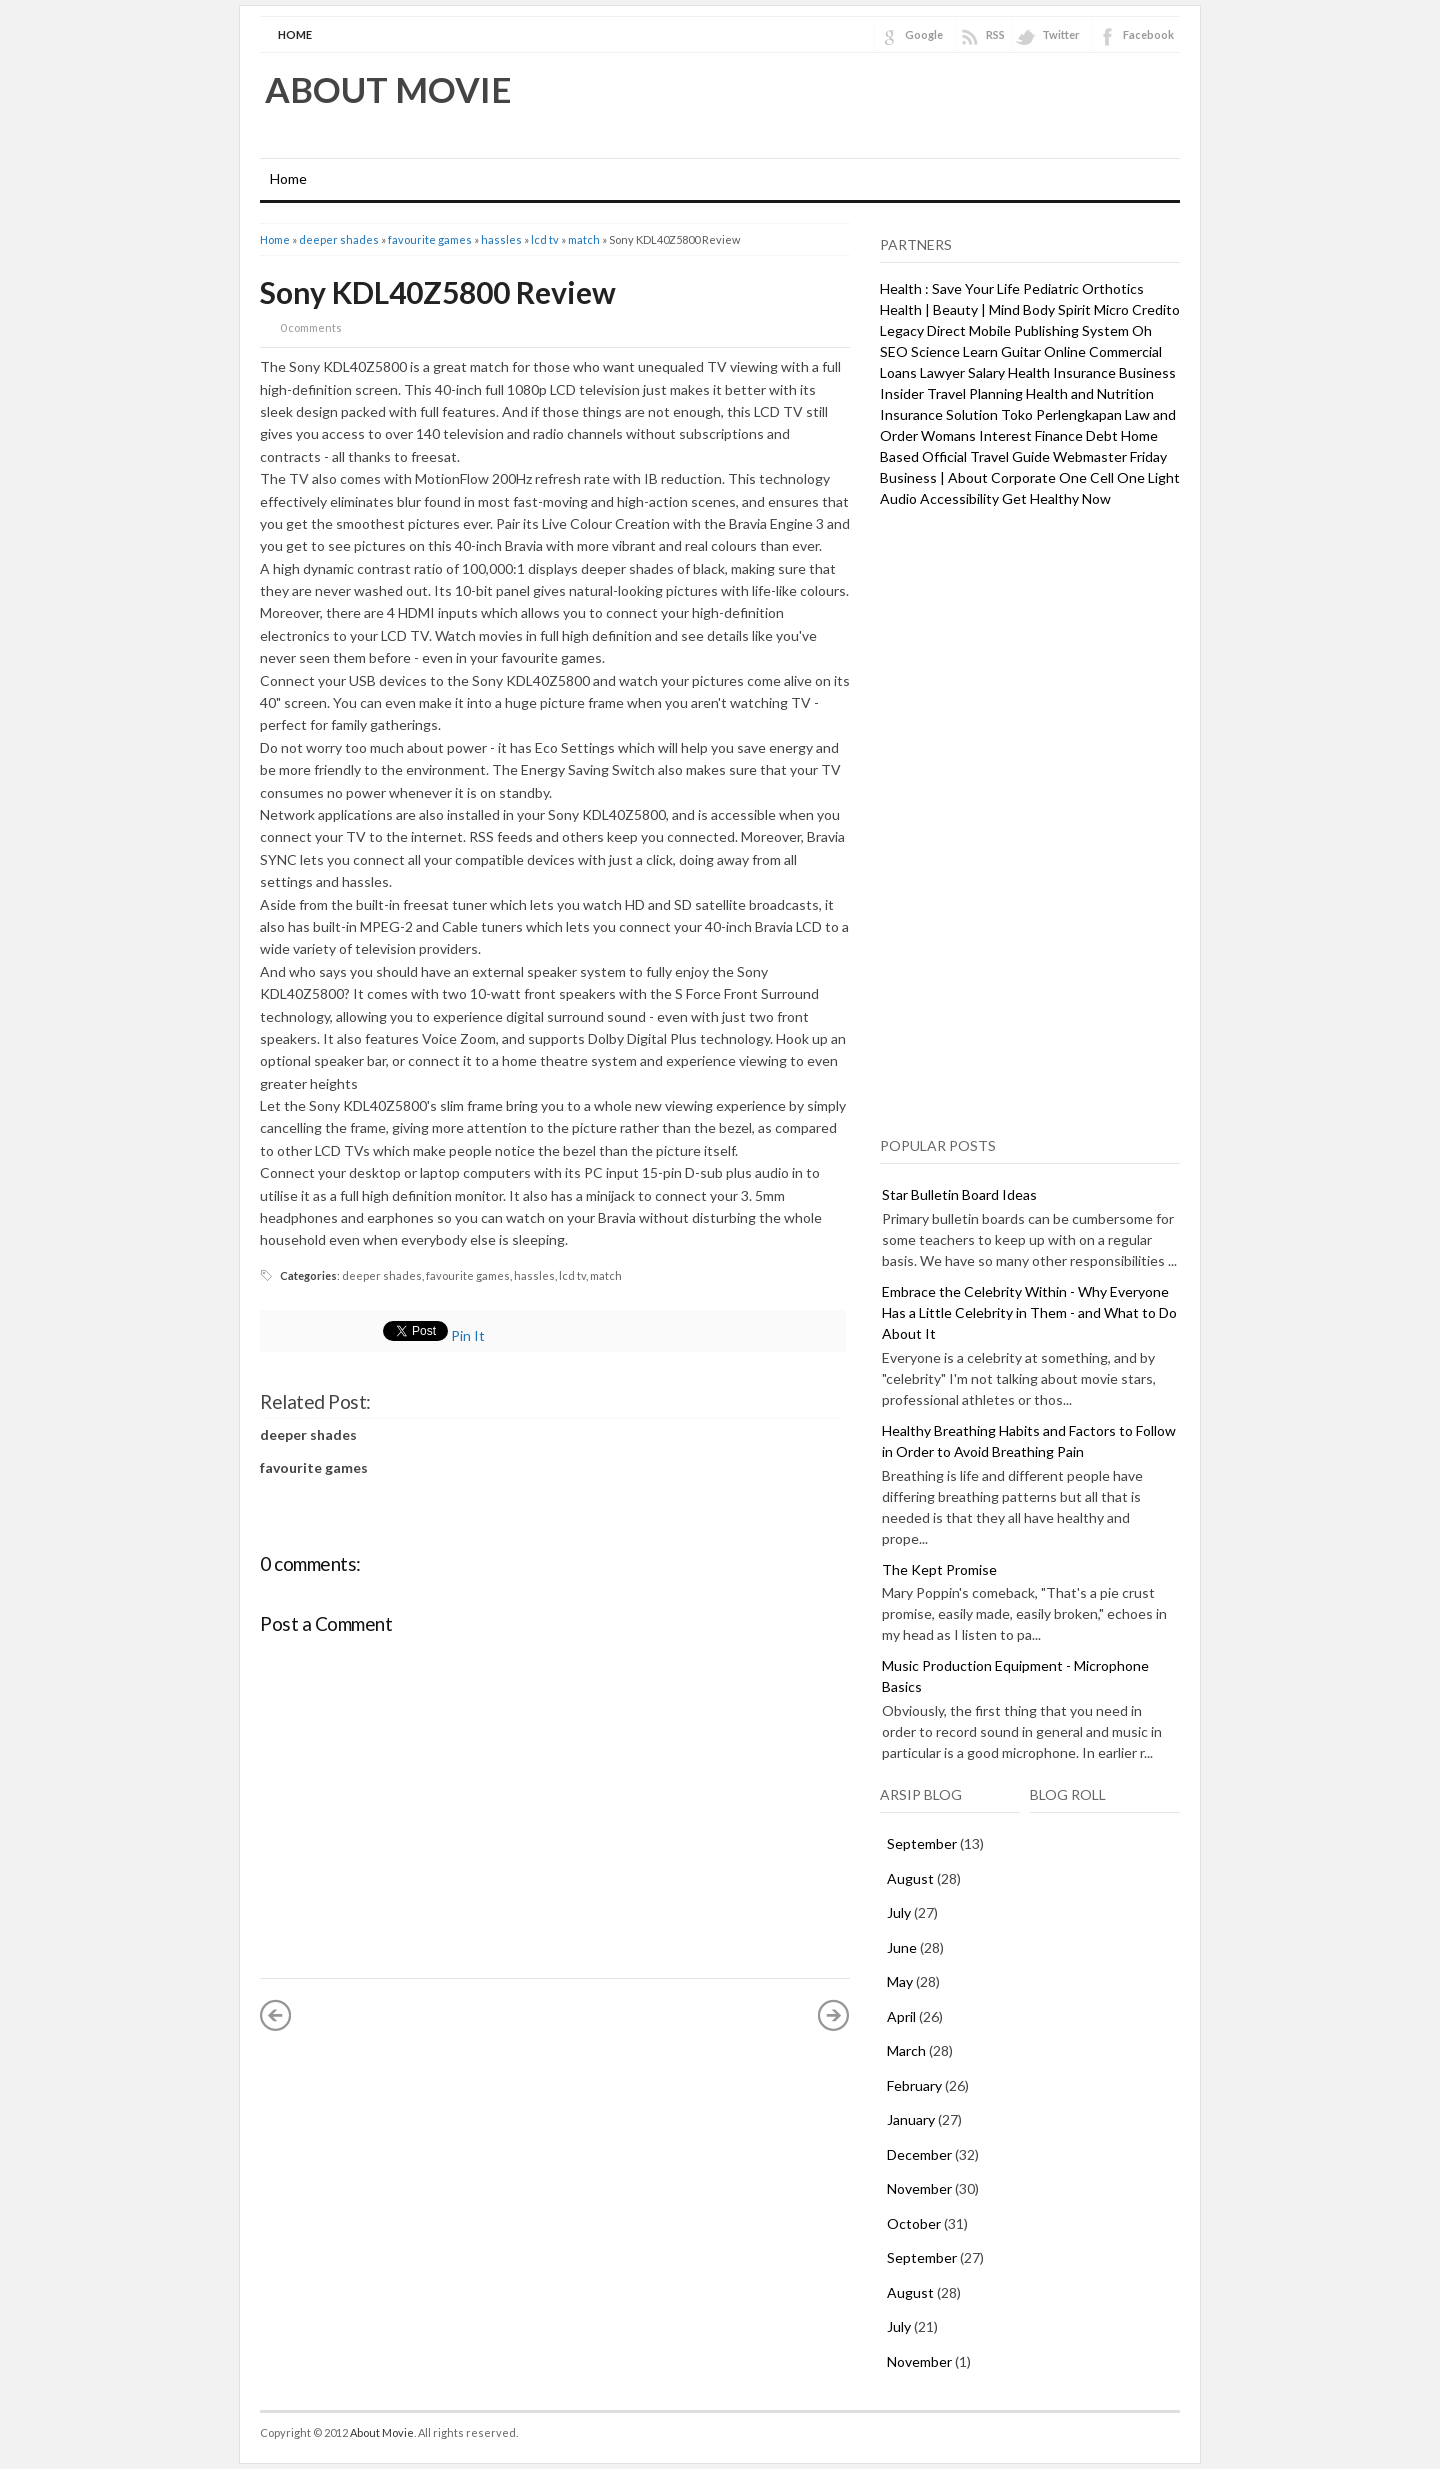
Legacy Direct (923, 330)
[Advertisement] (1030, 819)
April (901, 2016)
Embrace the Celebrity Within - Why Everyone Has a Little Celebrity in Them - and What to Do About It (1029, 1312)
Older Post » (834, 2015)
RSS (995, 34)
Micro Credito (1137, 309)
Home (295, 34)
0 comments (311, 327)
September (922, 1843)
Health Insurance (1062, 372)
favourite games (430, 239)
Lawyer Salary (962, 372)
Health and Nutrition (1090, 393)
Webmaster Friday (1110, 456)
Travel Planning (975, 393)
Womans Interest (976, 435)
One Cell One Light (1119, 477)
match (584, 239)
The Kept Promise (939, 1569)
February (914, 2085)
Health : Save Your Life (950, 288)
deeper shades (339, 239)
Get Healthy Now (1056, 498)
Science (935, 351)
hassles (501, 239)
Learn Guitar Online (1024, 351)
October (914, 2223)
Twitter (1061, 34)
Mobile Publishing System (1049, 330)
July (899, 1912)
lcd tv (545, 239)
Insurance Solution (939, 414)
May (900, 1981)
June (902, 1947)
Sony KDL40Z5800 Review (438, 292)
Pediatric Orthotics (1083, 288)
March (906, 2050)
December (919, 2154)
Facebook (1148, 34)
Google (924, 34)
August (910, 1878)
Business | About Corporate (968, 477)
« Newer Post (276, 2015)
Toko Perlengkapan (1061, 414)
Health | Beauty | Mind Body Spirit (985, 309)
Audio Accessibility (939, 498)
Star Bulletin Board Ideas (959, 1194)
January (911, 2119)
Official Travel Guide (986, 456)
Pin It (468, 1335)
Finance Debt (1076, 435)
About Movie (388, 89)
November (919, 2188)
